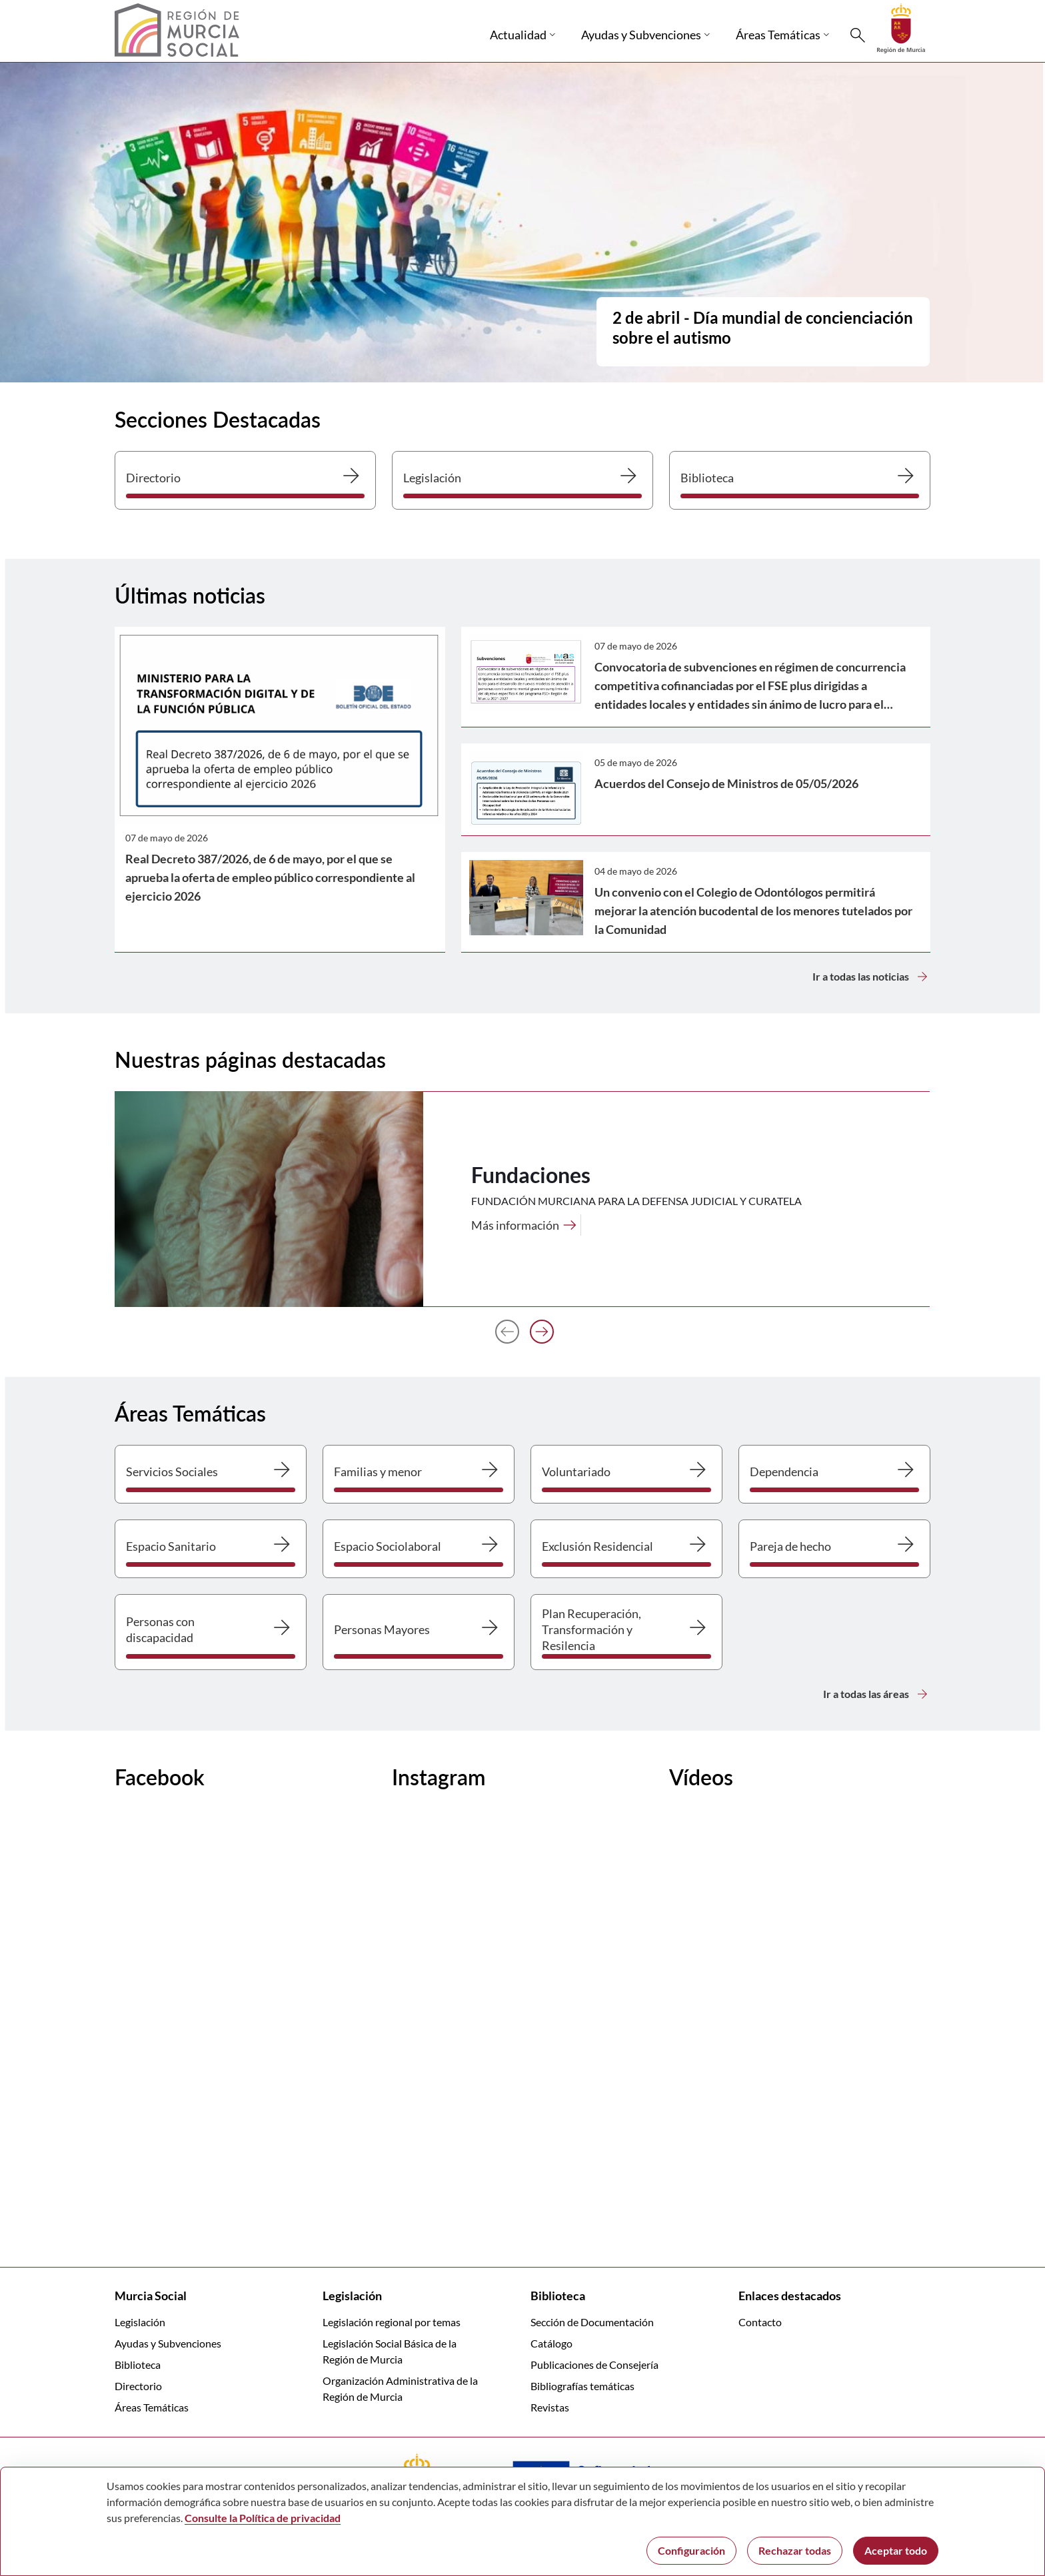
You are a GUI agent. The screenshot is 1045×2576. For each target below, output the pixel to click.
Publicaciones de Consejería (594, 2364)
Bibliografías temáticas (582, 2385)
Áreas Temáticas (152, 2407)
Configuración (691, 2550)
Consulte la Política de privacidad (263, 2517)
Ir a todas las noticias (871, 977)
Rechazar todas (794, 2550)
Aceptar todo (895, 2550)
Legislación (140, 2322)
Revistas (549, 2407)
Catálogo (551, 2343)
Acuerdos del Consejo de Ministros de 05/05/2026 (726, 783)
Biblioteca (138, 2364)
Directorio (138, 2385)
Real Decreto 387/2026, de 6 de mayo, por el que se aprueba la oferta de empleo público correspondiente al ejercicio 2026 (270, 877)
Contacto (760, 2322)
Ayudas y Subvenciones (168, 2343)
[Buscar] (857, 35)
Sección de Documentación (592, 2322)
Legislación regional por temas (392, 2322)
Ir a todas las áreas (876, 1694)
